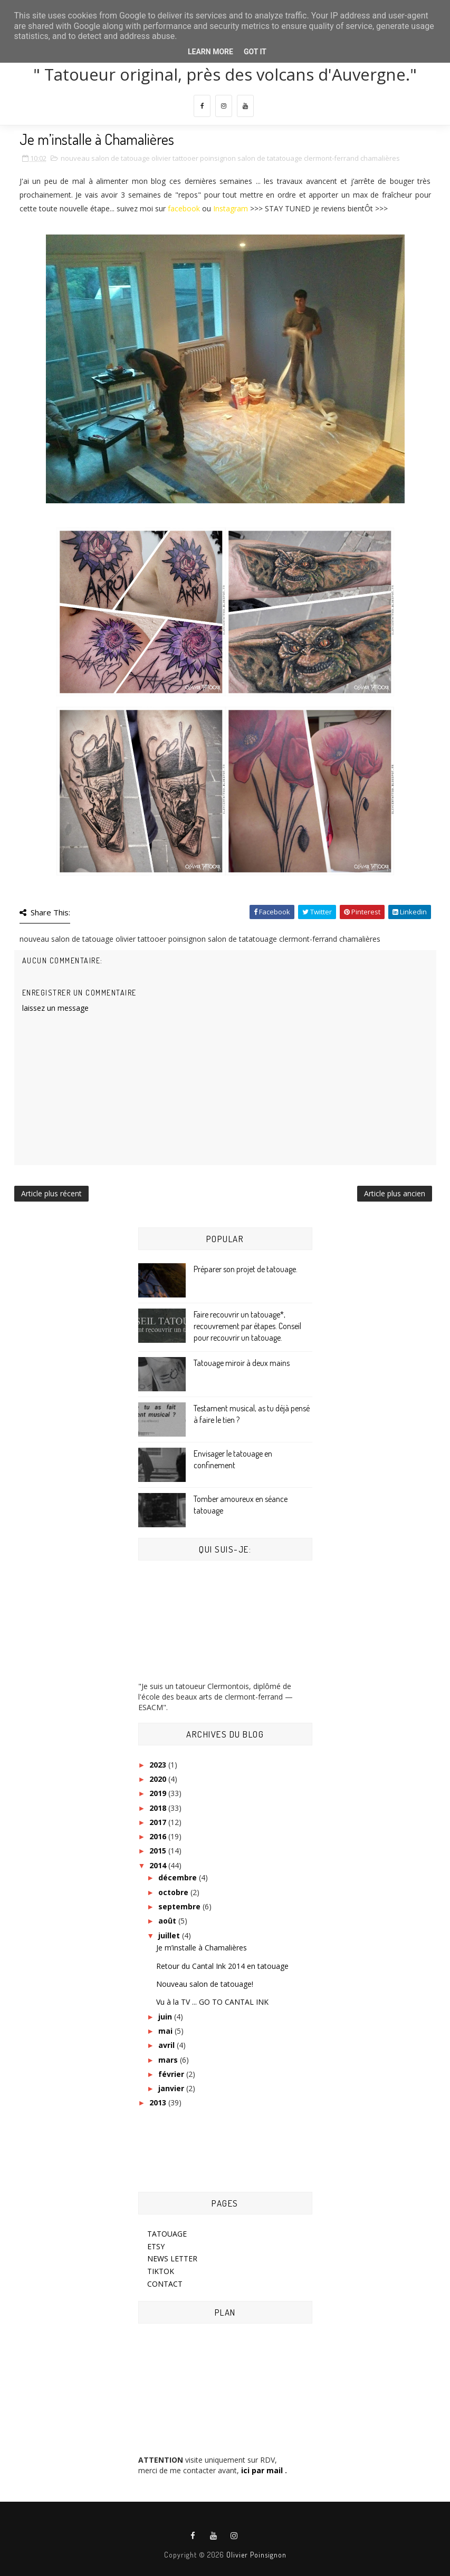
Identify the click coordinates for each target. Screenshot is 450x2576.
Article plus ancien (394, 1193)
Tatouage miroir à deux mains (242, 1363)
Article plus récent (51, 1193)
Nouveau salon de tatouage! (204, 1984)
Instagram (230, 208)
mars (169, 2060)
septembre (180, 1906)
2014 (158, 1865)
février (172, 2074)
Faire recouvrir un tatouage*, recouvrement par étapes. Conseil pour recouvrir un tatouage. (247, 1326)
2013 (158, 2102)
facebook (184, 208)
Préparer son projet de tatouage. (246, 1269)
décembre (178, 1877)
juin (166, 2017)
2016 (158, 1836)
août (168, 1921)
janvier (172, 2088)
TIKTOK (160, 2271)
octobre (174, 1892)
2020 (158, 1779)
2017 (158, 1822)
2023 (158, 1765)
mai (166, 2031)
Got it (255, 51)
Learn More (210, 51)
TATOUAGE (167, 2234)
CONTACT (165, 2284)
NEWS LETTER (172, 2258)
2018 (158, 1808)
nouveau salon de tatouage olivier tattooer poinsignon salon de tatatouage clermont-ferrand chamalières (230, 158)
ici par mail (261, 2470)
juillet (170, 1935)
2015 (158, 1851)
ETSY (156, 2246)
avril (167, 2045)
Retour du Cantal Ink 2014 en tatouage (222, 1966)
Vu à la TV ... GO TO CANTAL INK (212, 2002)
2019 (158, 1793)
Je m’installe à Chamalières (201, 1948)
